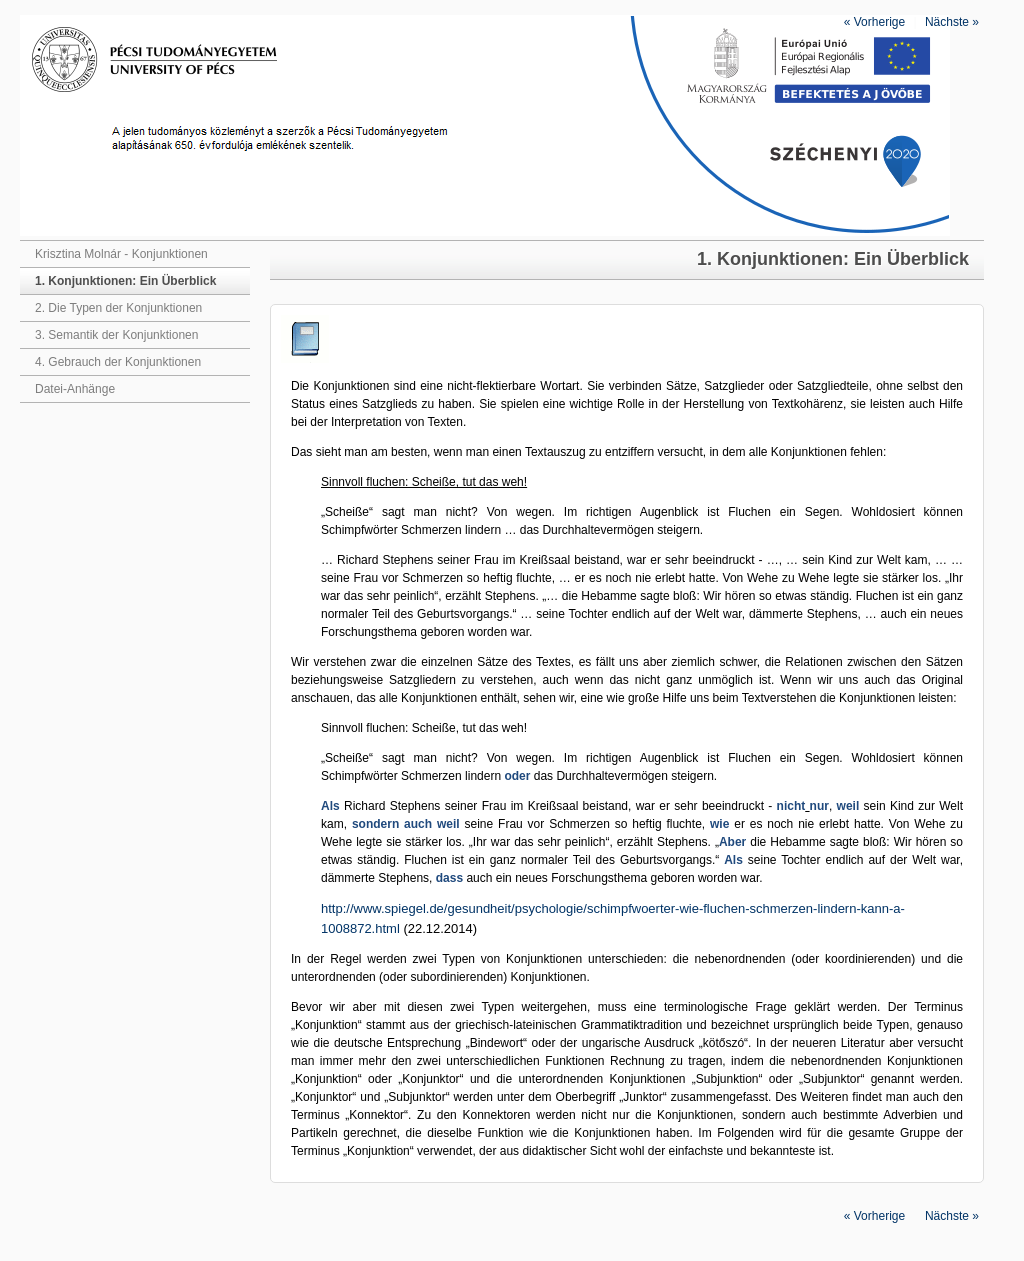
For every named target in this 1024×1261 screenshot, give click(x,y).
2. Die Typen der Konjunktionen (118, 308)
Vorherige (874, 22)
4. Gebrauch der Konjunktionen (118, 362)
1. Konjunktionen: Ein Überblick (125, 281)
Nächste (952, 22)
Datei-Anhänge (75, 389)
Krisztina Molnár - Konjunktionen (121, 254)
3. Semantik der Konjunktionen (116, 335)
